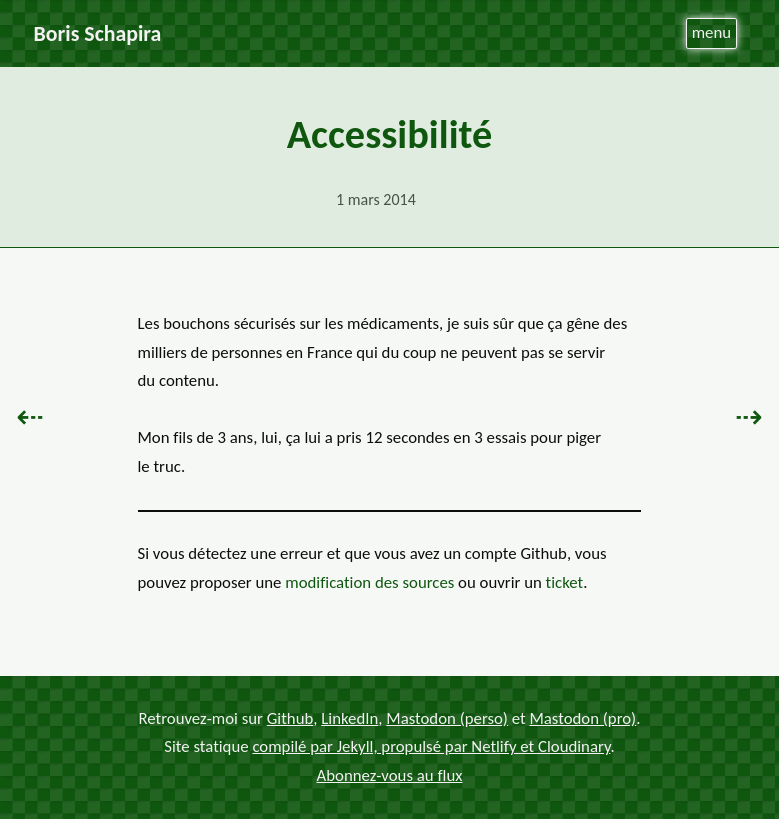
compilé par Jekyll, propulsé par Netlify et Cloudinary (431, 747)
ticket (565, 582)
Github (290, 718)
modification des (369, 582)
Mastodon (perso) (447, 718)
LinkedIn (349, 718)
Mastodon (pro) (582, 718)
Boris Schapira (98, 33)
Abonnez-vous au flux (390, 775)
